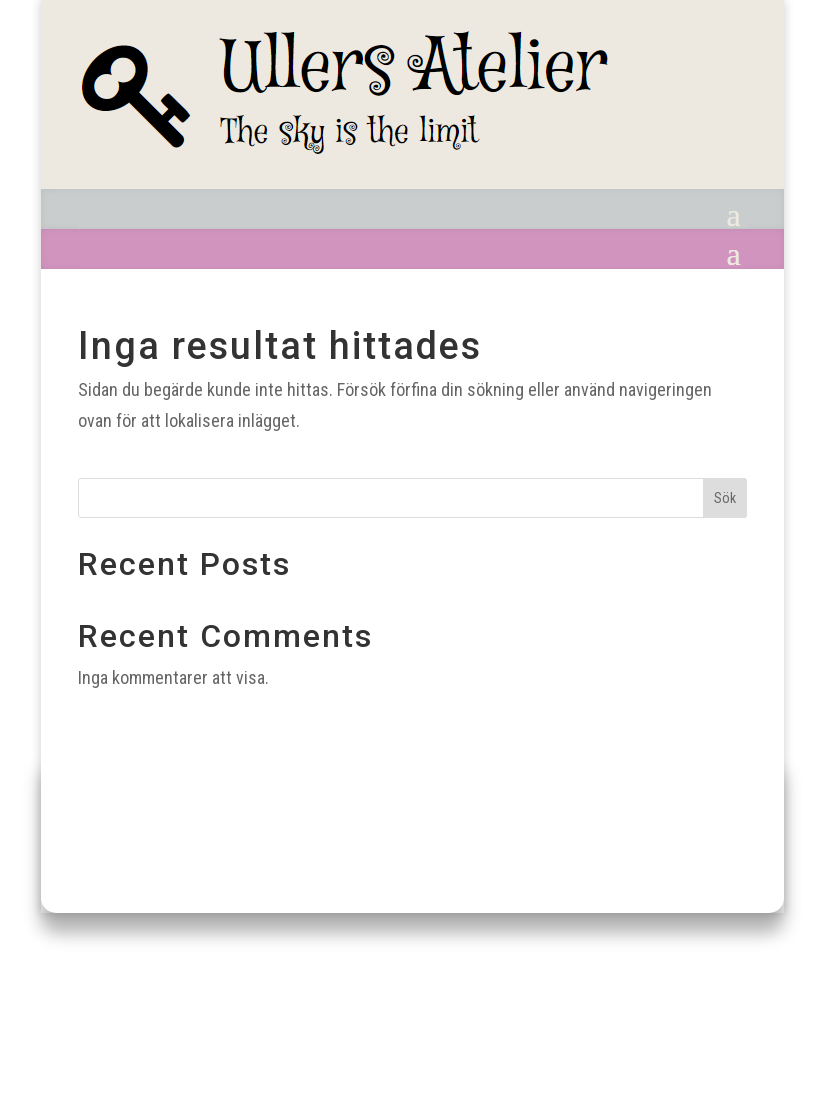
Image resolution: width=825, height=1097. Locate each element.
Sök (725, 498)
